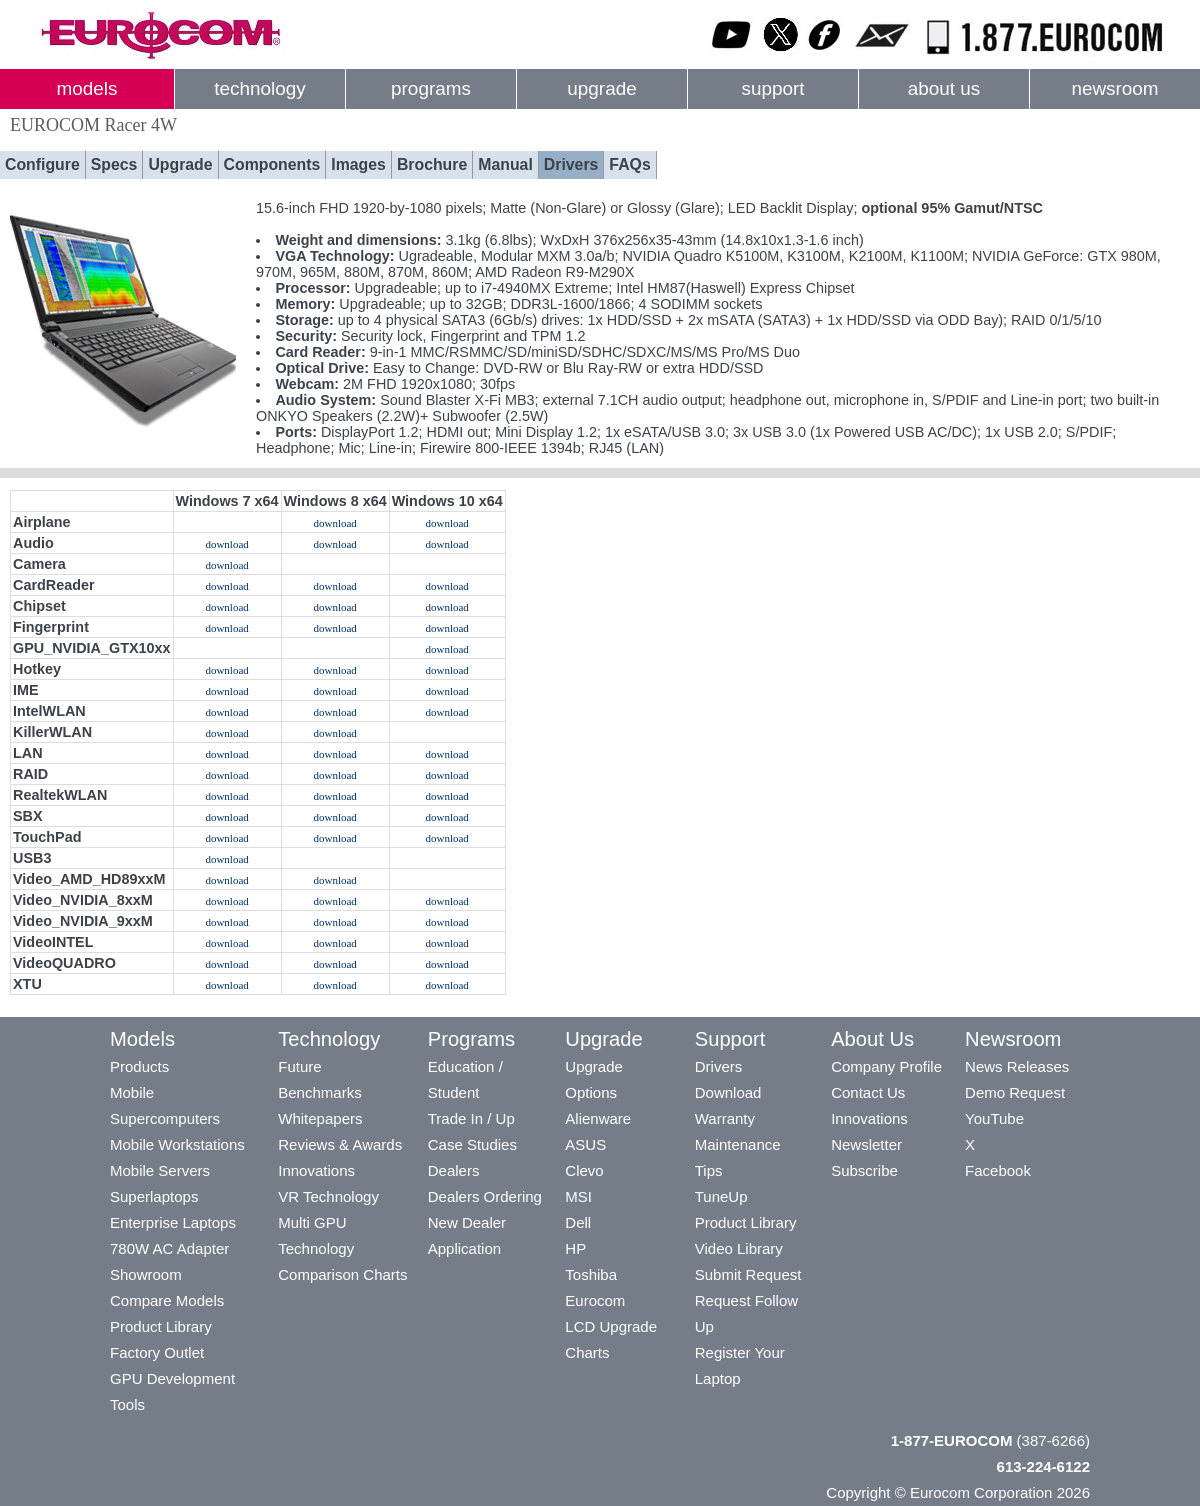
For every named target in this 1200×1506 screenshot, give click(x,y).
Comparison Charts (342, 1274)
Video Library (739, 1248)
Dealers (454, 1170)
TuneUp (721, 1196)
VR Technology (328, 1196)
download (334, 523)
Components (272, 164)
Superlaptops (154, 1196)
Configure (42, 164)
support (772, 88)
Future (299, 1066)
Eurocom (595, 1300)
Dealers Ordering (485, 1196)
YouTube (994, 1118)
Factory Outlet (157, 1352)
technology (259, 88)
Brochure (432, 164)
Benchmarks (319, 1092)
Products (139, 1066)
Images (358, 164)
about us (944, 88)
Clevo (584, 1170)
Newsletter (866, 1144)
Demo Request (1015, 1092)
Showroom (146, 1274)
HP (575, 1248)
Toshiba (591, 1274)
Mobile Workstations (177, 1144)
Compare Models (167, 1300)
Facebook (998, 1170)
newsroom (1114, 88)
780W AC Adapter (169, 1248)
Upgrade (180, 164)
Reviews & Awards (340, 1144)
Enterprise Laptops (173, 1222)
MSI (578, 1196)
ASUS (585, 1144)
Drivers (571, 164)
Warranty (725, 1118)
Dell (578, 1222)
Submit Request (748, 1274)
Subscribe (864, 1170)
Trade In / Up (471, 1118)
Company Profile (886, 1066)
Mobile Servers (160, 1170)
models (87, 88)
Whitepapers (320, 1118)
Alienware (598, 1118)
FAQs (629, 164)
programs (431, 88)
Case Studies (472, 1144)
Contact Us (868, 1092)
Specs (114, 164)
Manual (505, 164)
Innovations (316, 1170)
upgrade (601, 88)
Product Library (161, 1326)
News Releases (1017, 1066)
